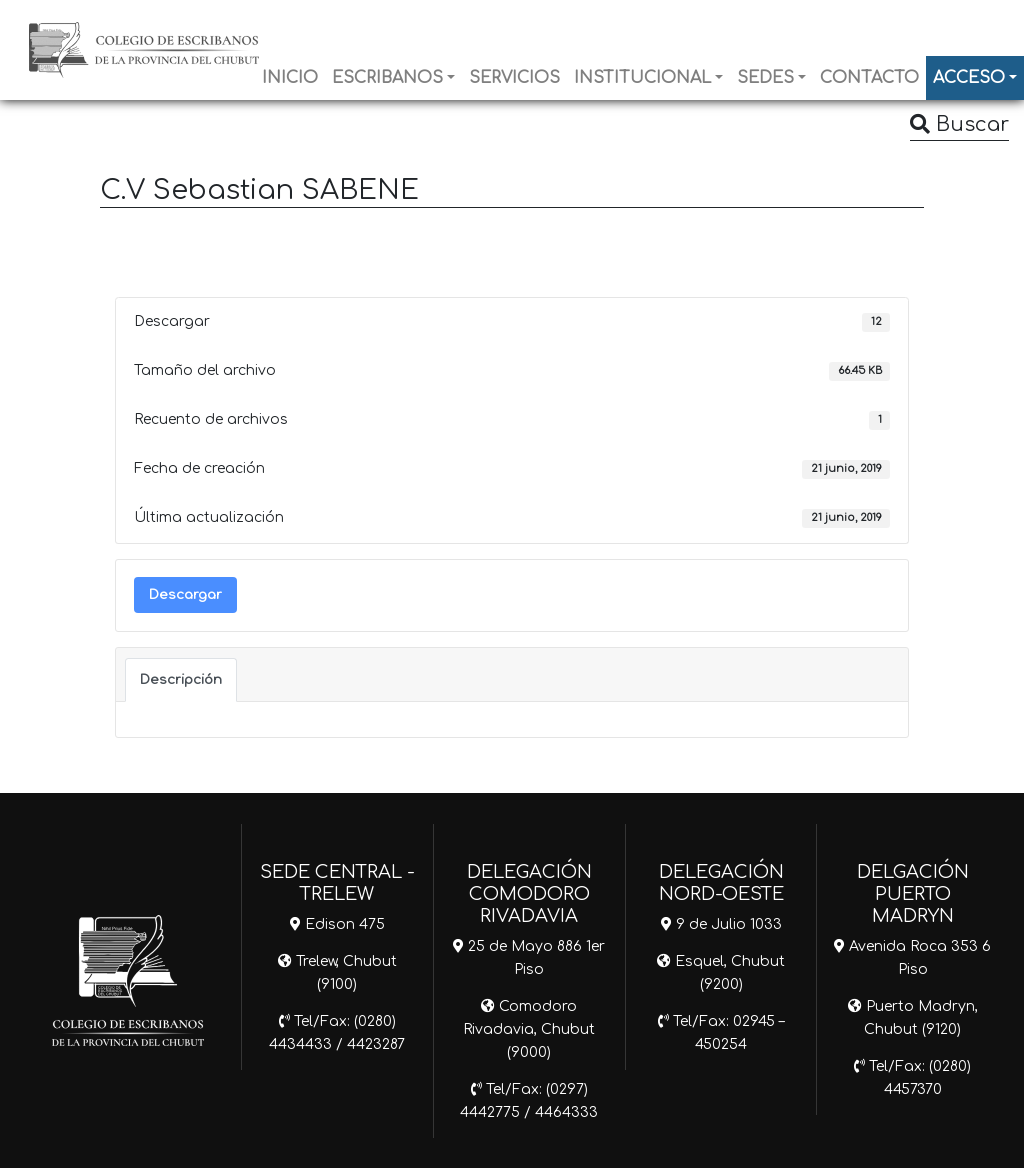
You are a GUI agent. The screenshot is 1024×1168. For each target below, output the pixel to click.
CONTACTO (869, 78)
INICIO (290, 78)
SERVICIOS (514, 78)
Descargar (185, 594)
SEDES (765, 78)
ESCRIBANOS (387, 78)
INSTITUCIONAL (642, 78)
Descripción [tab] (181, 679)
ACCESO (969, 78)
